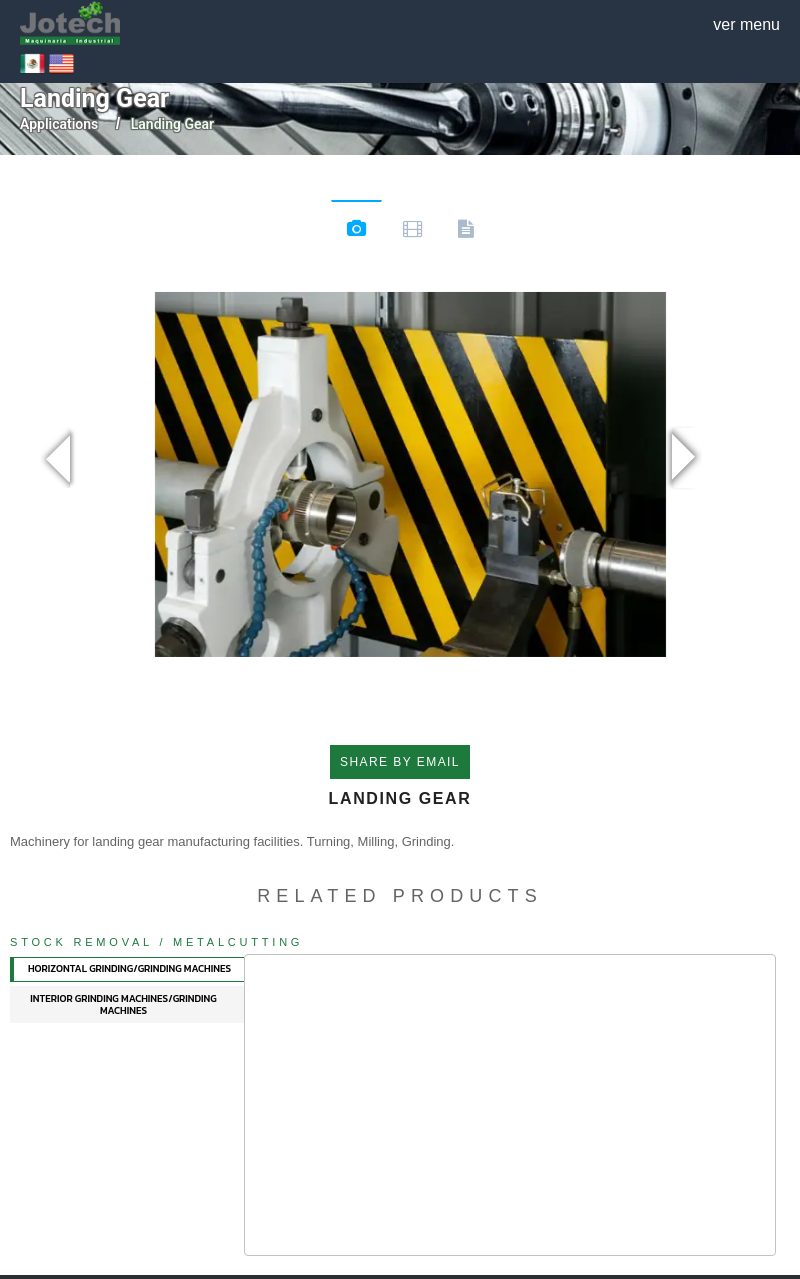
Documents (465, 232)
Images (356, 231)
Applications (59, 124)
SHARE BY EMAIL (400, 762)
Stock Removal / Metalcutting (156, 942)
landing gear (172, 124)
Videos (412, 232)
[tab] (127, 969)
